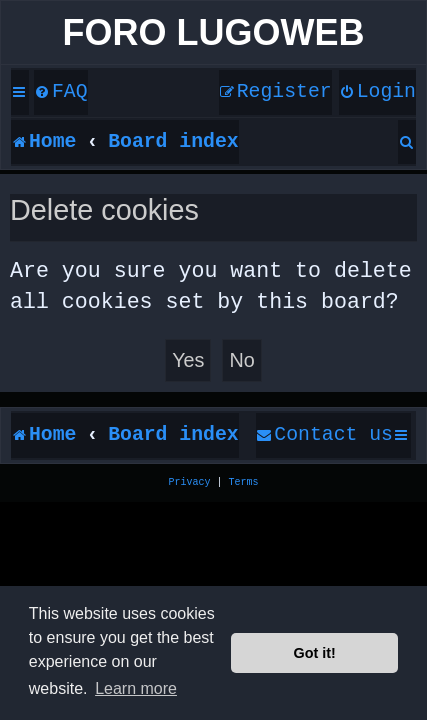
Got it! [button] (315, 653)
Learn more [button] (136, 688)
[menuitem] (61, 93)
